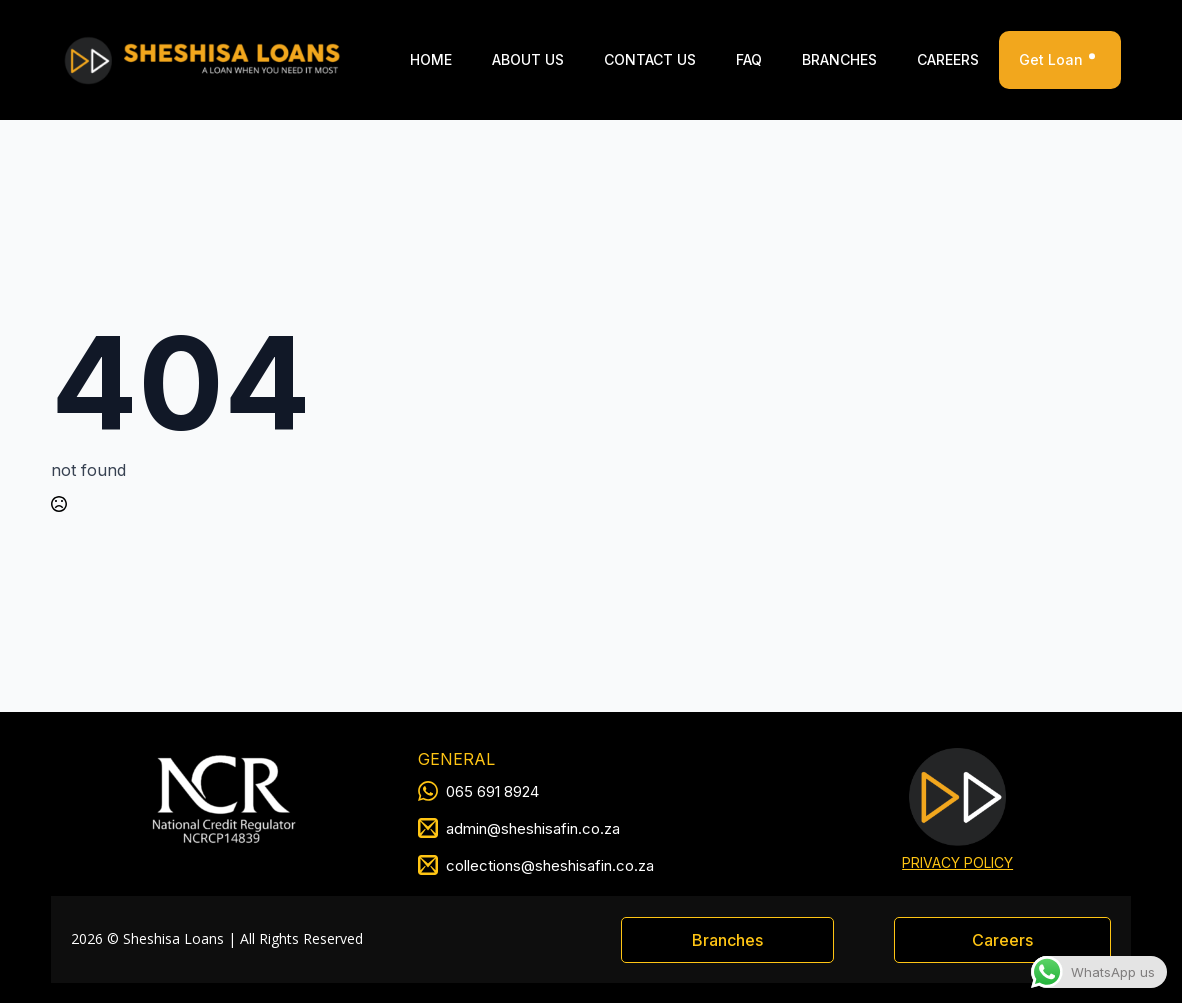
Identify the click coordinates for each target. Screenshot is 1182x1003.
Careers (948, 59)
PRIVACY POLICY (957, 862)
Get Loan (1060, 60)
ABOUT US (528, 59)
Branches (839, 59)
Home (431, 59)
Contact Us (650, 59)
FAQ (749, 59)
